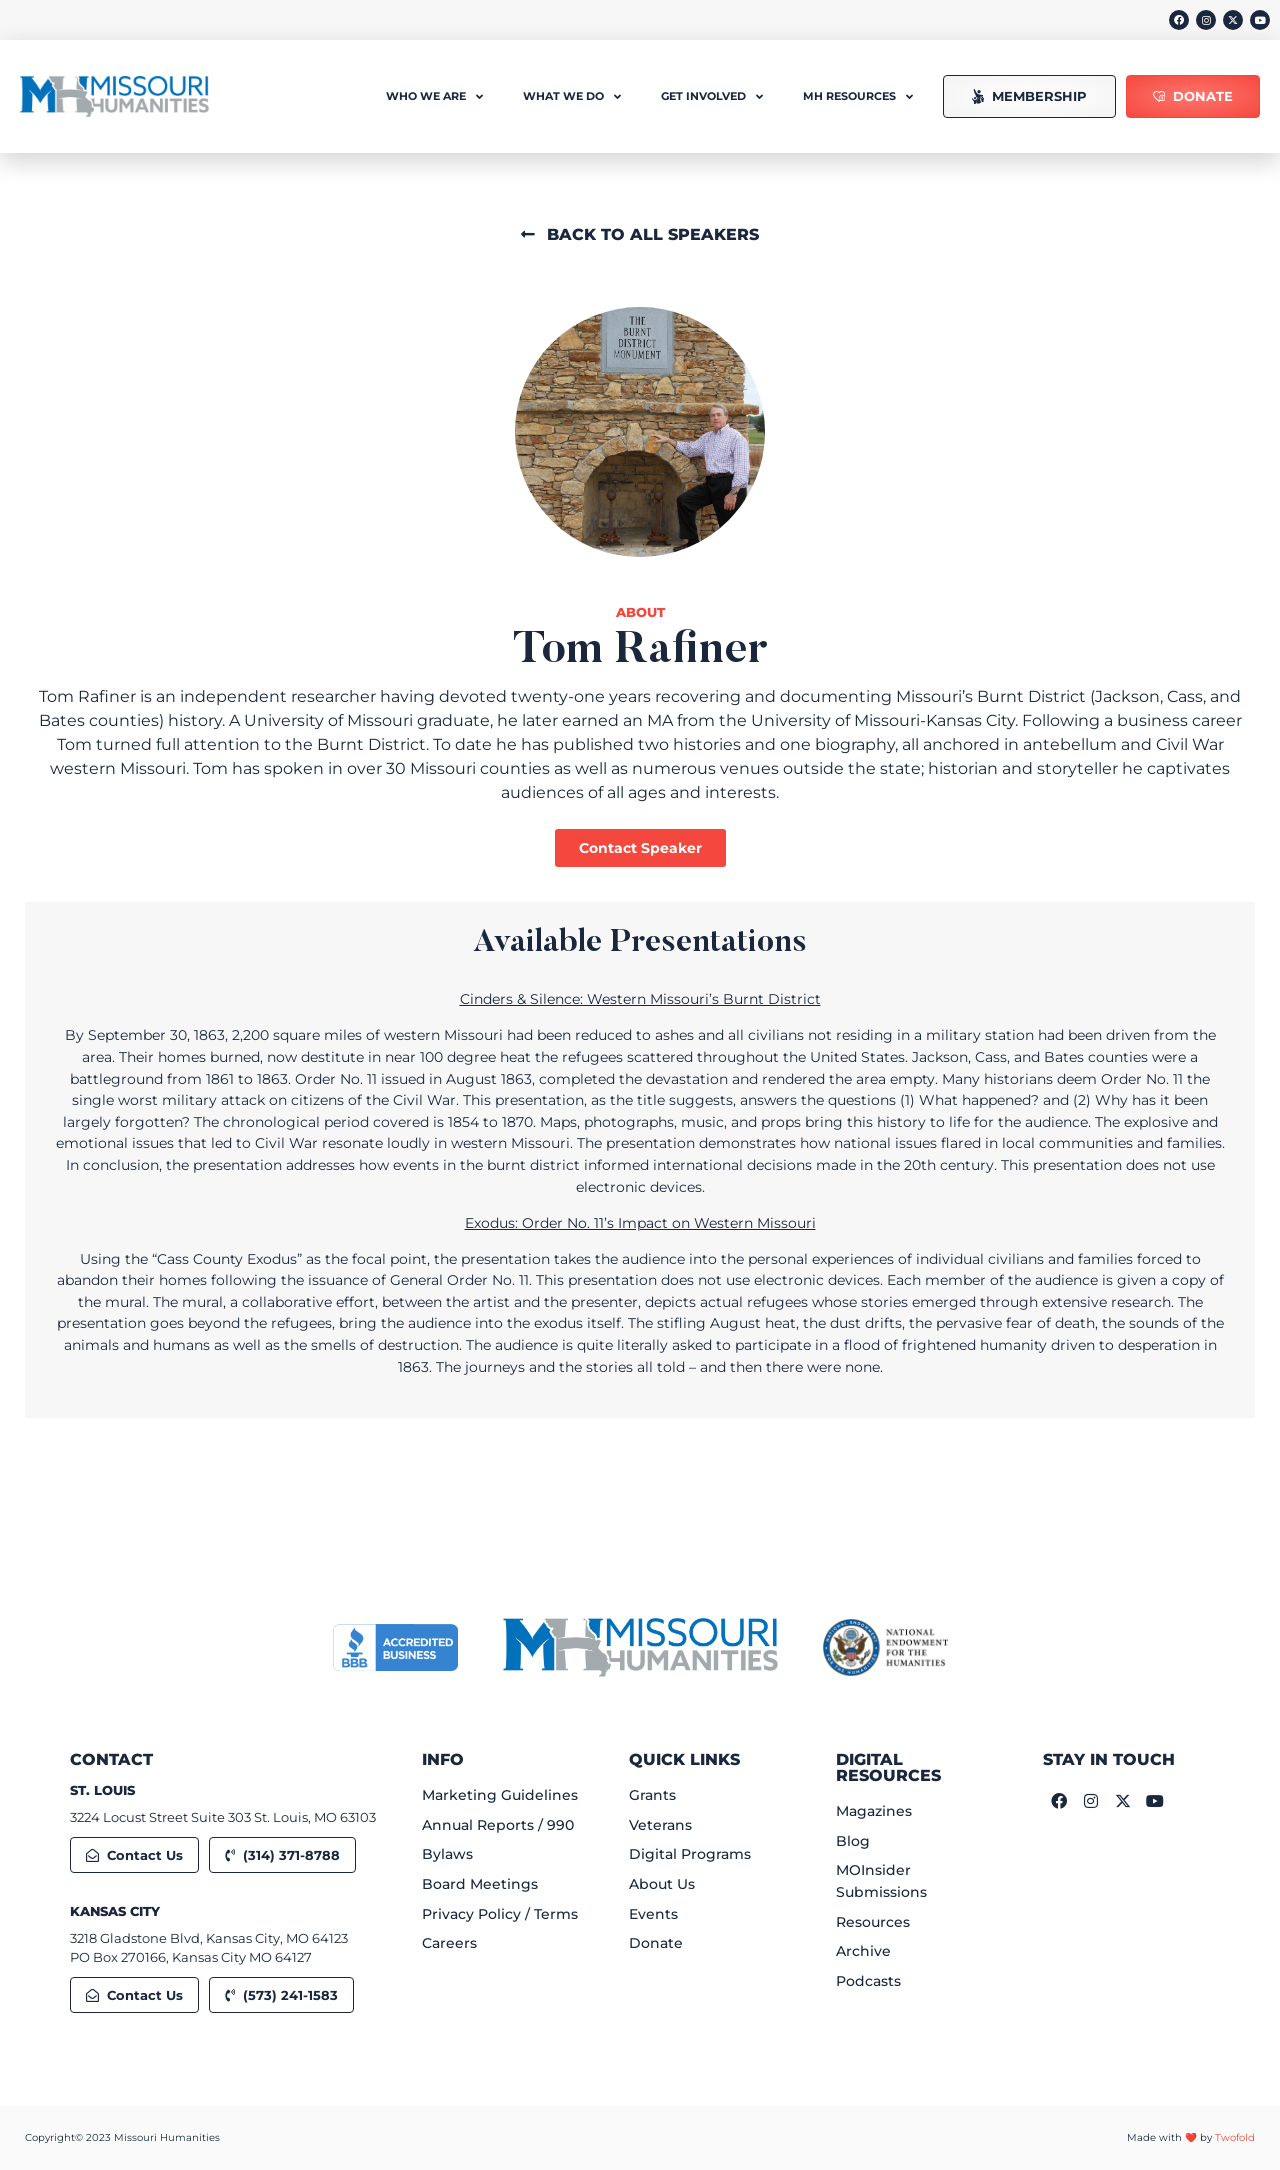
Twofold (1235, 2137)
